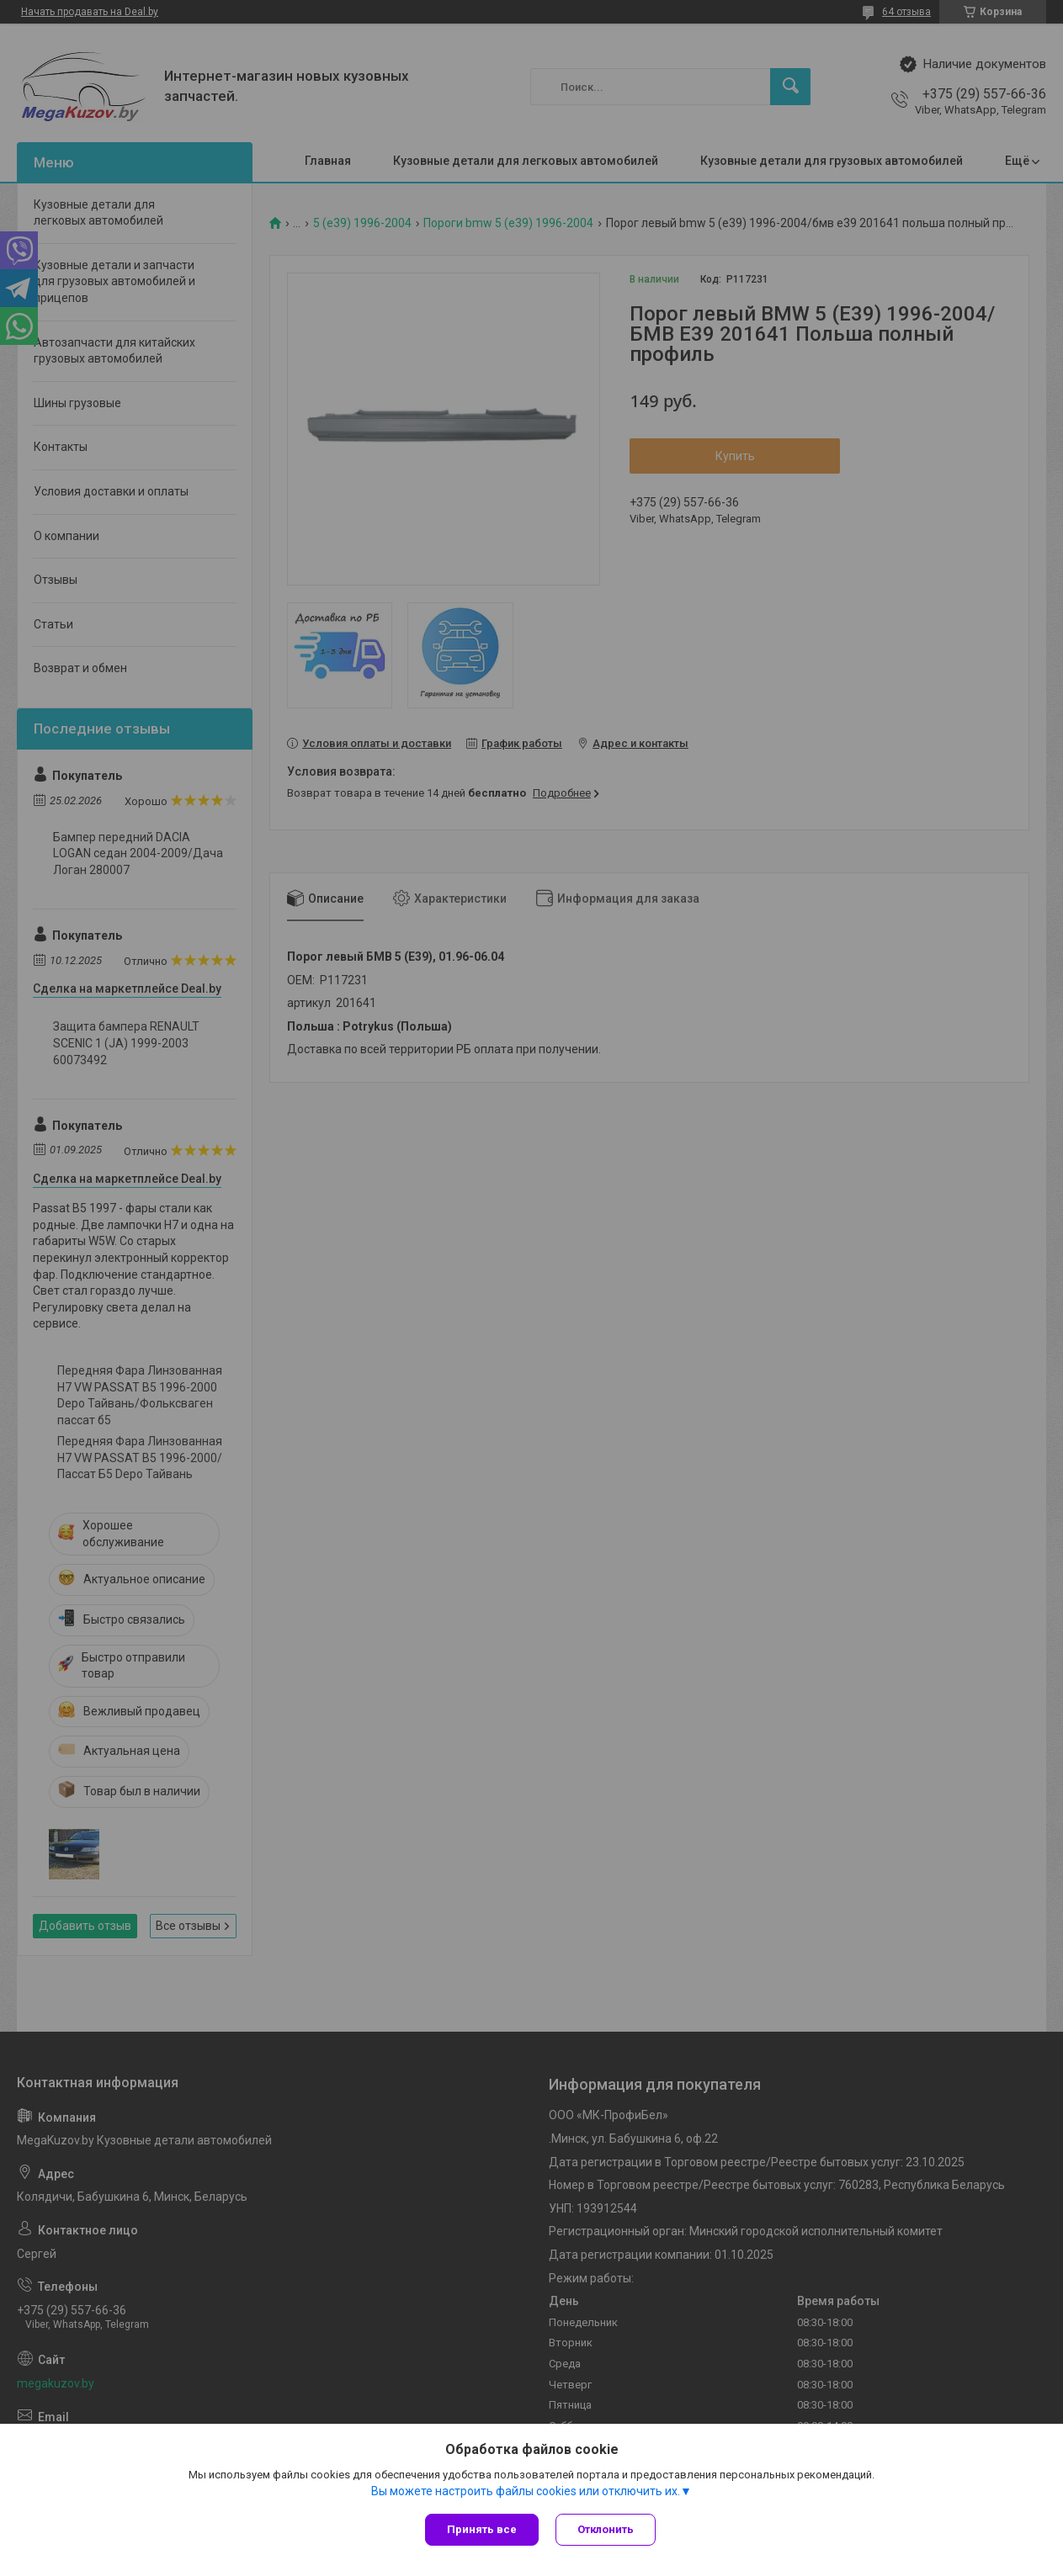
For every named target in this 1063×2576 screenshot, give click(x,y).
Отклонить (605, 2529)
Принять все (482, 2529)
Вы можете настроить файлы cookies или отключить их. (525, 2491)
